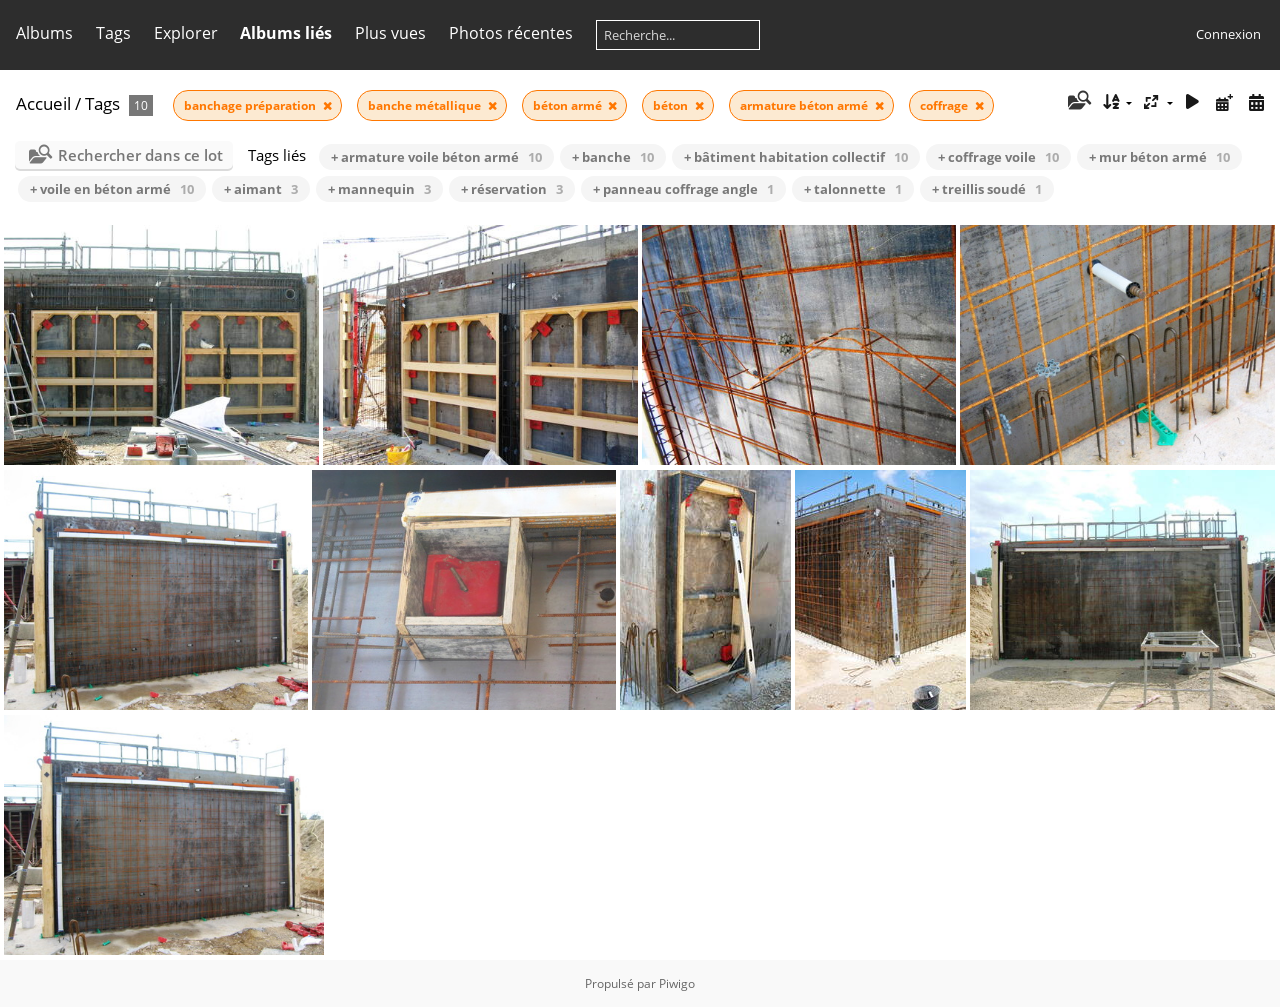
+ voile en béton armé (112, 189)
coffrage (945, 105)
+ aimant (261, 189)
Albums (44, 33)
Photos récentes (511, 33)
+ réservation (512, 189)
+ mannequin (379, 189)
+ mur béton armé (1159, 157)
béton (672, 105)
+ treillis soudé (987, 189)
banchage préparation (251, 105)
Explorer (186, 33)
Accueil (43, 103)
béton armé (569, 105)
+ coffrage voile (998, 157)
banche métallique (426, 105)
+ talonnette (853, 189)
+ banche (613, 157)
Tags (113, 33)
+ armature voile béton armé (436, 157)
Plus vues (390, 33)
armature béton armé (805, 105)
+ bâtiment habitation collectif (796, 157)
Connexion (1228, 34)
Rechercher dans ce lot (140, 155)
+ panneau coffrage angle (683, 189)
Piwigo (677, 983)
